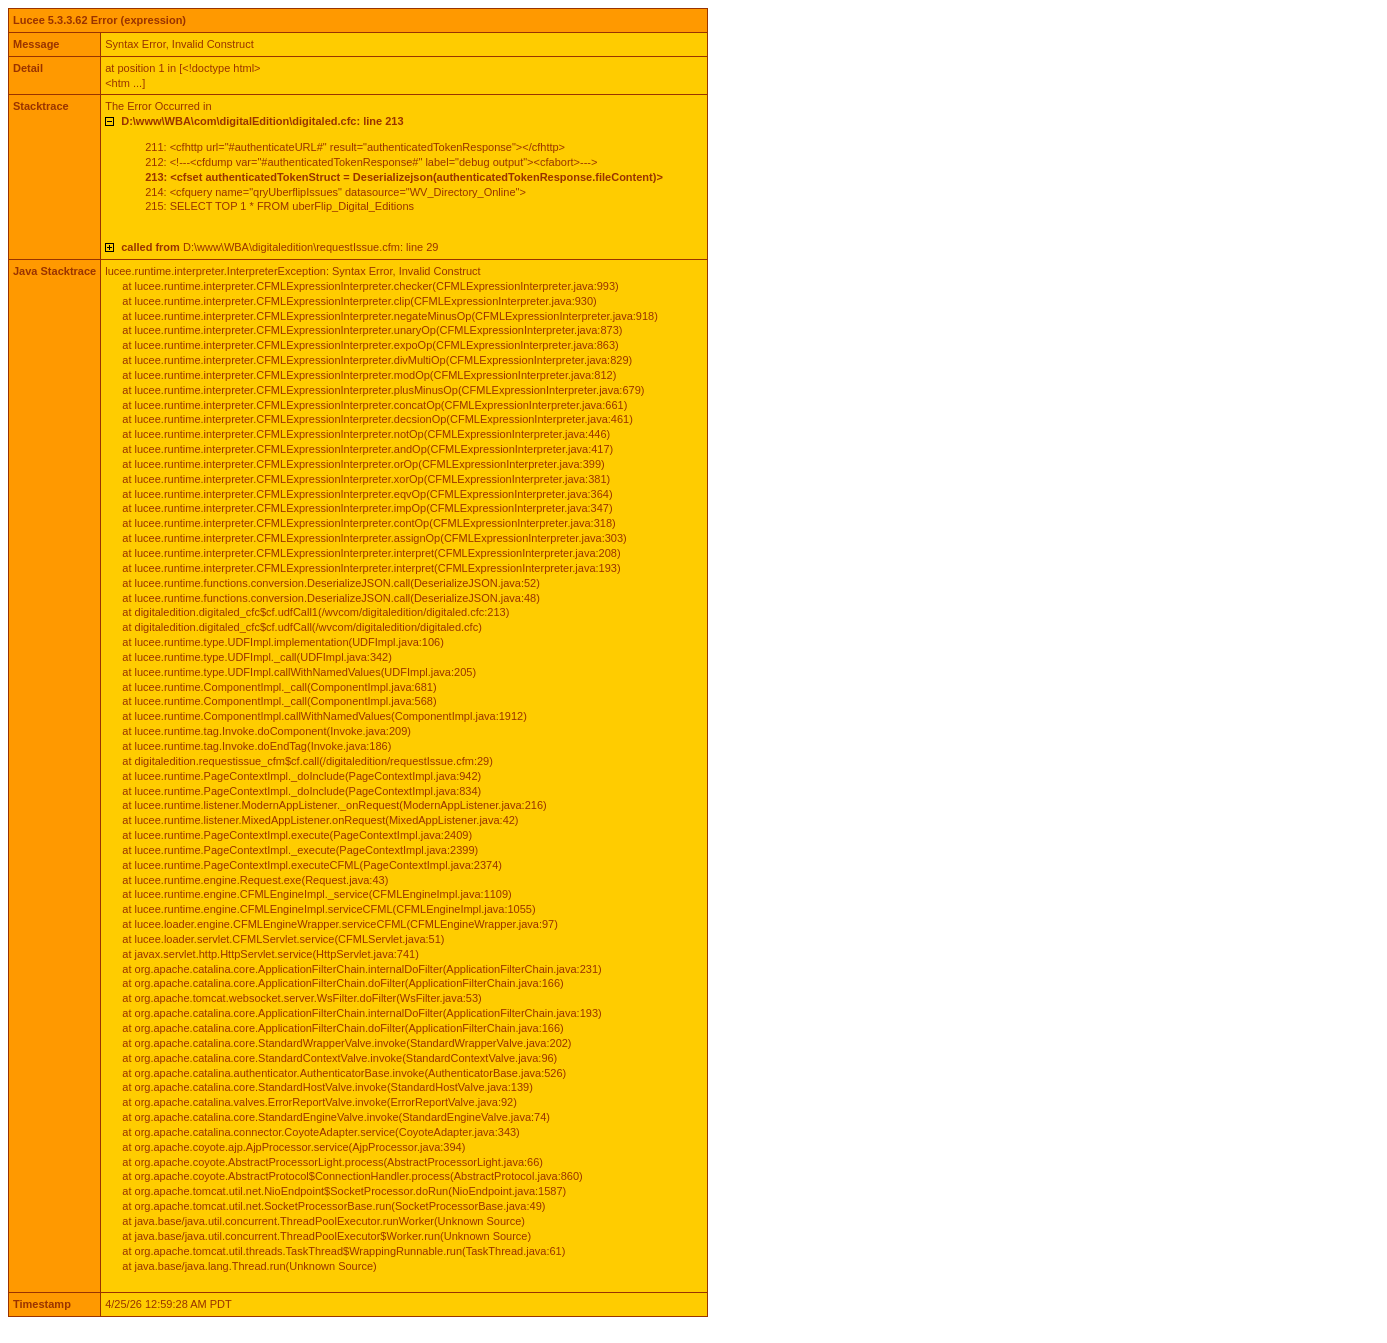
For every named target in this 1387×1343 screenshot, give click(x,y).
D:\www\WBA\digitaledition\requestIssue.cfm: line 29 (279, 247)
